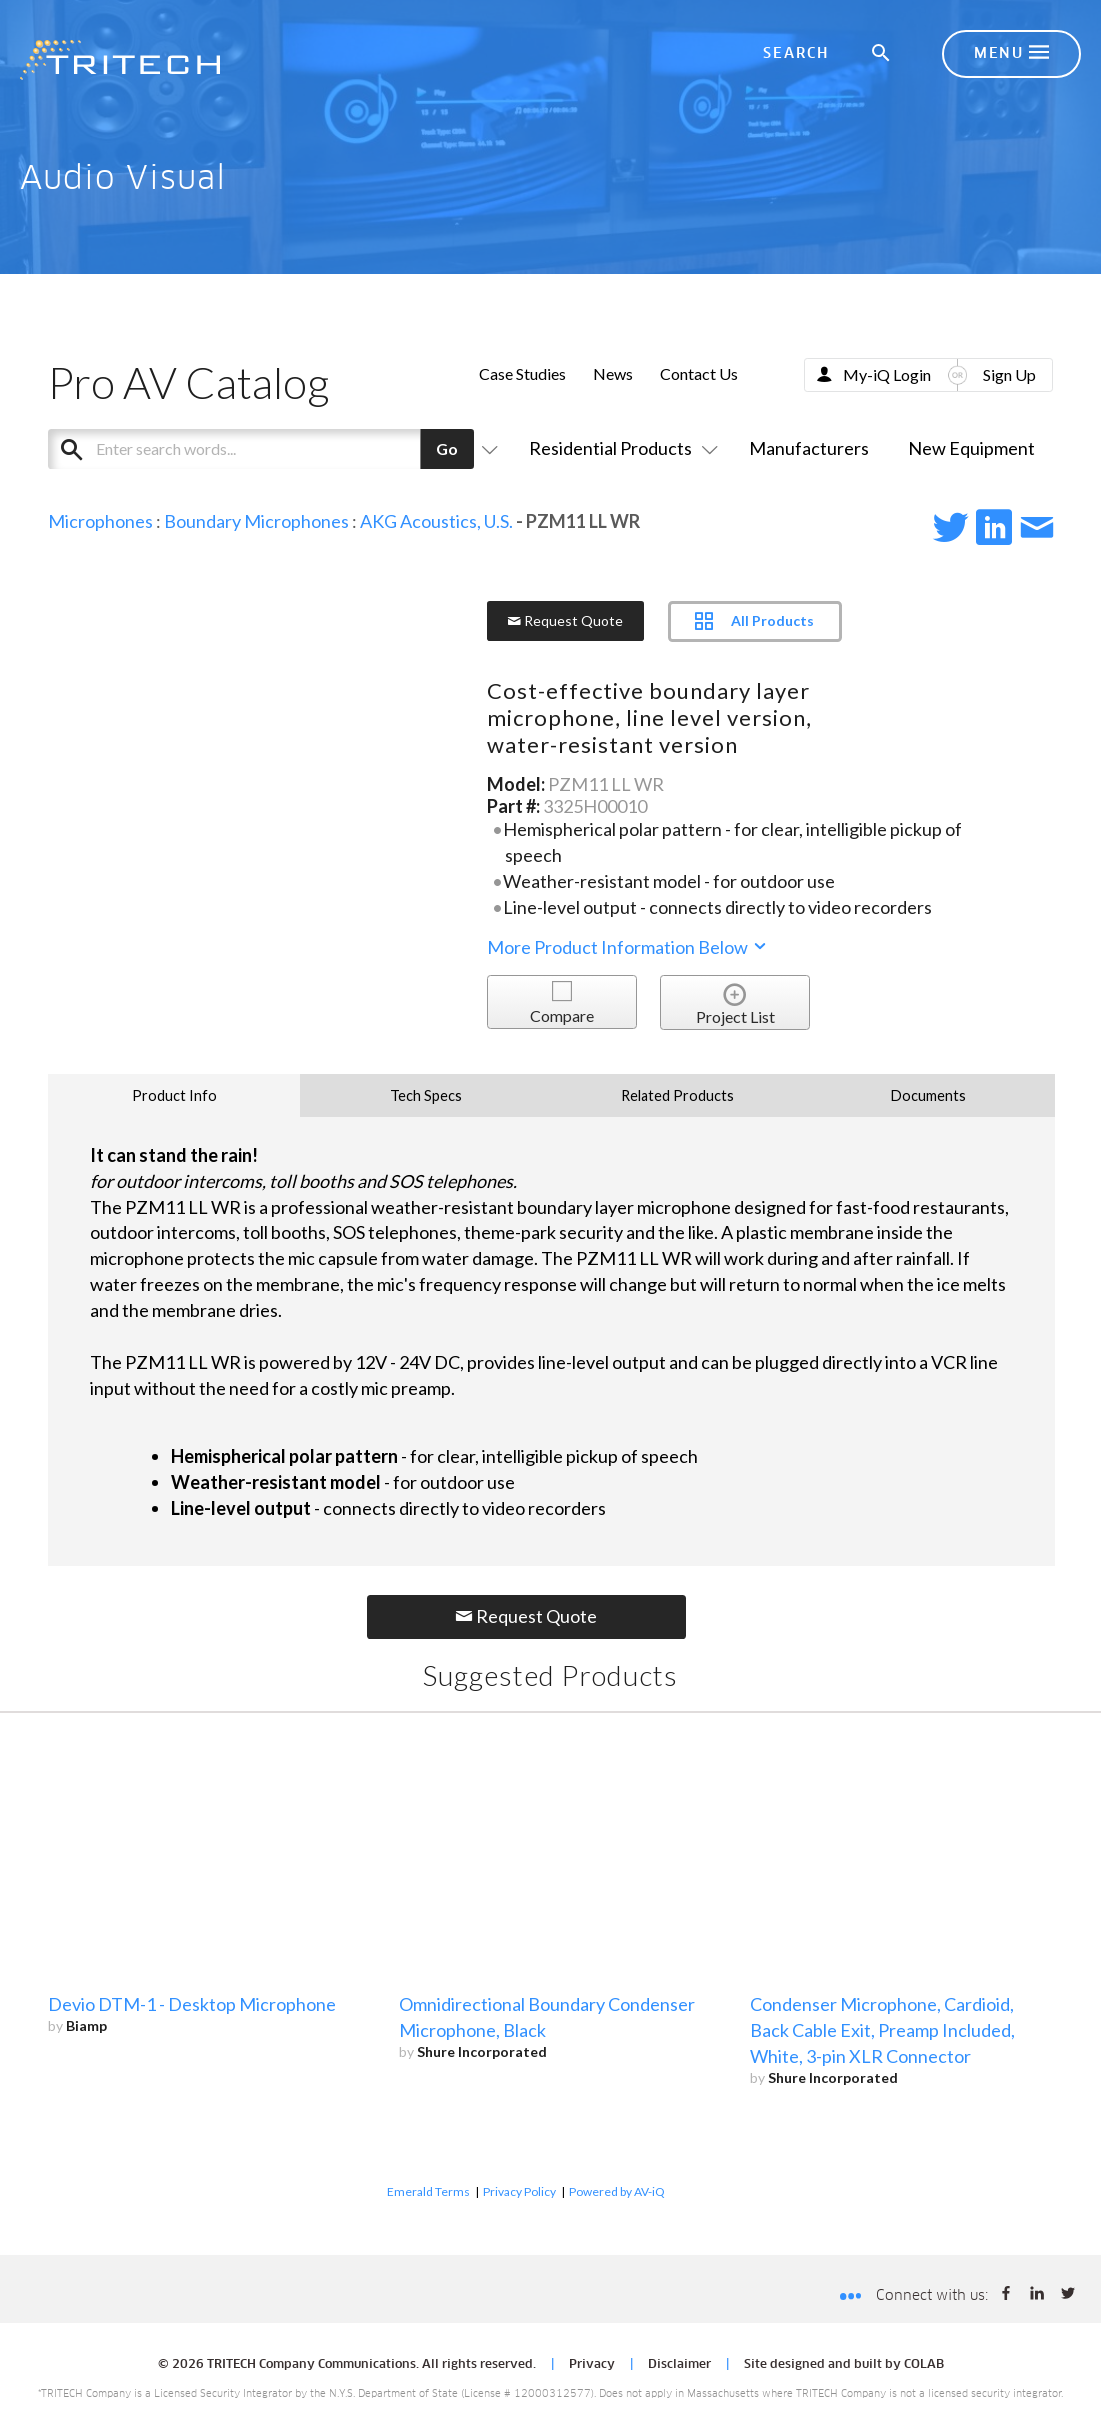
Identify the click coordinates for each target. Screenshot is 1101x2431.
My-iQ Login (887, 374)
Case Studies (522, 373)
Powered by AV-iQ (617, 2191)
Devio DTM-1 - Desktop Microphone (192, 2004)
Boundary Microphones (256, 521)
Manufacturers (809, 448)
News (613, 373)
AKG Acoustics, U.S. (436, 521)
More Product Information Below (628, 947)
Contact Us (699, 373)
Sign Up (1009, 374)
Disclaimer (679, 2365)
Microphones (100, 521)
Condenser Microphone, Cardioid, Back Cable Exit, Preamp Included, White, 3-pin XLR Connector (882, 2030)
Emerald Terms (428, 2191)
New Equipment (971, 448)
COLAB (924, 2365)
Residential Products (619, 448)
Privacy (592, 2365)
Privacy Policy (519, 2191)
